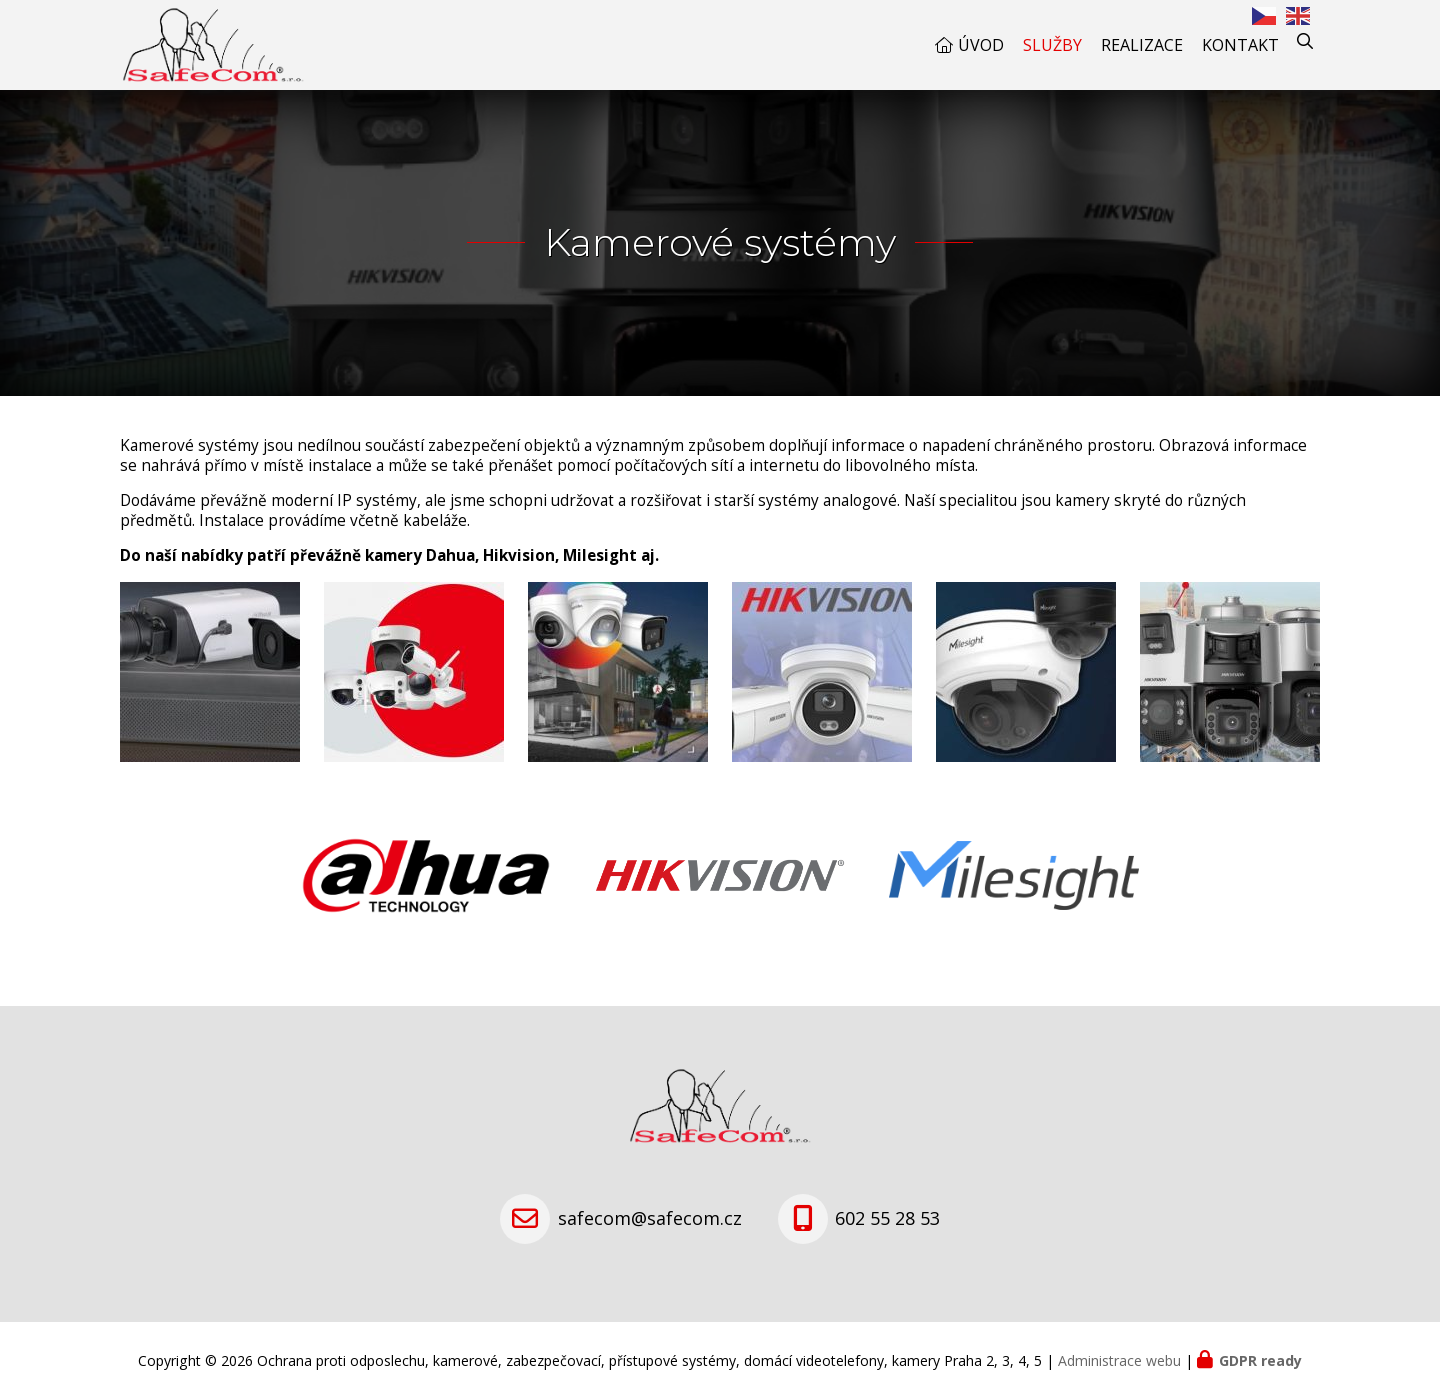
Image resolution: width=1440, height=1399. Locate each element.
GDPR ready (1260, 1360)
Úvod (981, 45)
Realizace (1142, 45)
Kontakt (1240, 45)
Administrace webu (1119, 1360)
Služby (1052, 45)
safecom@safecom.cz (650, 1218)
